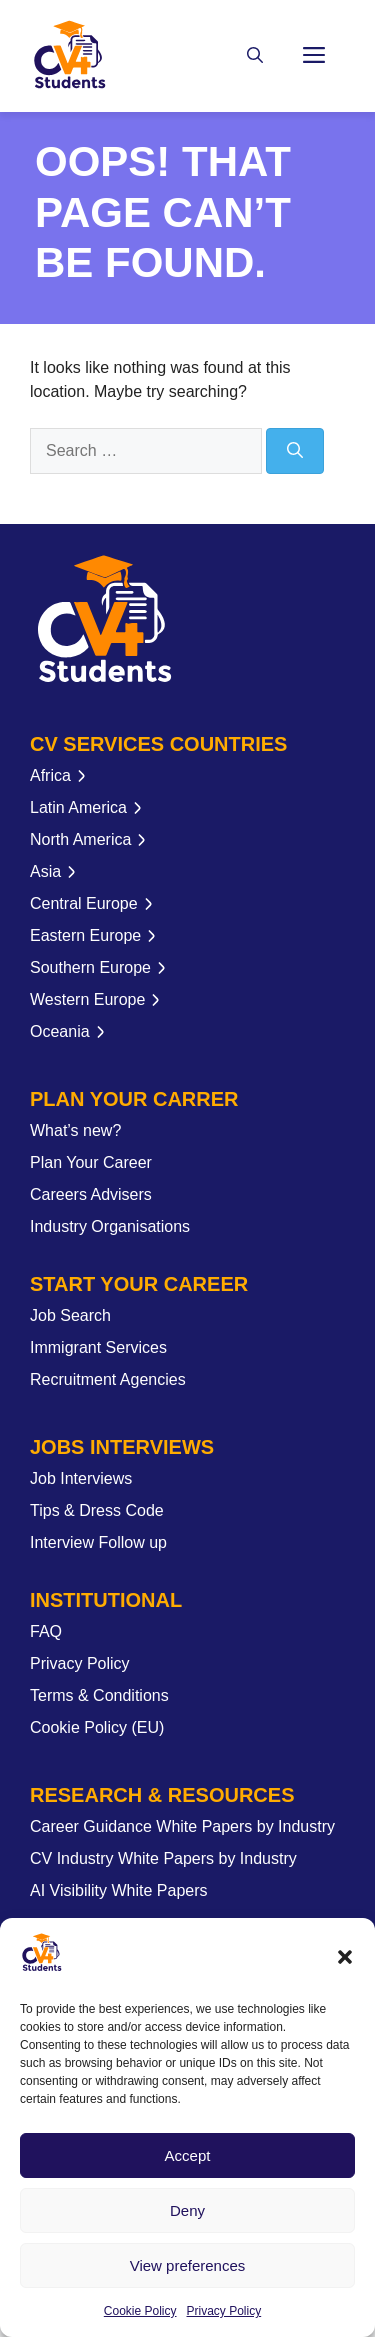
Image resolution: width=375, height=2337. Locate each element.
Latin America (78, 807)
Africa (50, 775)
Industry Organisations (110, 1226)
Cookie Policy (140, 2311)
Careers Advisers (91, 1194)
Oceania (60, 1031)
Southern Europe (90, 967)
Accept (188, 2155)
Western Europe (87, 999)
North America (80, 839)
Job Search (70, 1315)
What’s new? (75, 1130)
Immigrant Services (98, 1347)
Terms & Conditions (99, 1695)
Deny (187, 2210)
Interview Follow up (98, 1542)
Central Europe (84, 903)
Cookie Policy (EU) (97, 1727)
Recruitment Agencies (108, 1379)
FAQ (46, 1631)
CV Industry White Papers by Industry (163, 1858)
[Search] (295, 451)
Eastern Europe (85, 935)
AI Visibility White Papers (119, 1890)
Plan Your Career (91, 1162)
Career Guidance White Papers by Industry (182, 1826)
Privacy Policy (224, 2311)
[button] (345, 1957)
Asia (45, 871)
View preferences (188, 2265)
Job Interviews (81, 1478)
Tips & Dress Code (97, 1510)
